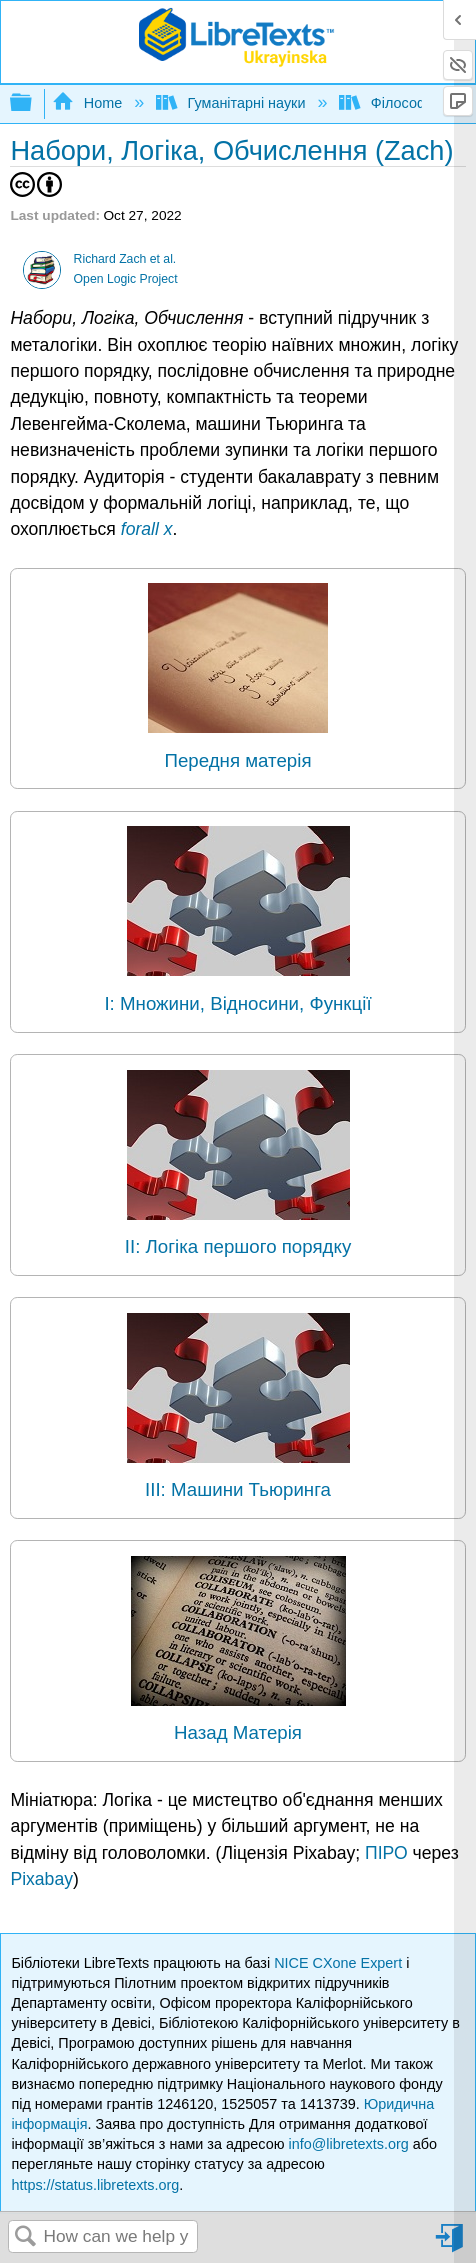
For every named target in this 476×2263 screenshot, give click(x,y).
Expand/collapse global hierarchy (34, 103)
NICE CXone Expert (340, 1963)
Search (26, 2237)
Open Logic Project (126, 279)
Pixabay (41, 1879)
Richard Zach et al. (125, 259)
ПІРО (386, 1853)
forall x (147, 529)
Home (89, 103)
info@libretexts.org (348, 2144)
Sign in (451, 2245)
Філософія (391, 103)
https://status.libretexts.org (95, 2185)
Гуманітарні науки (232, 103)
